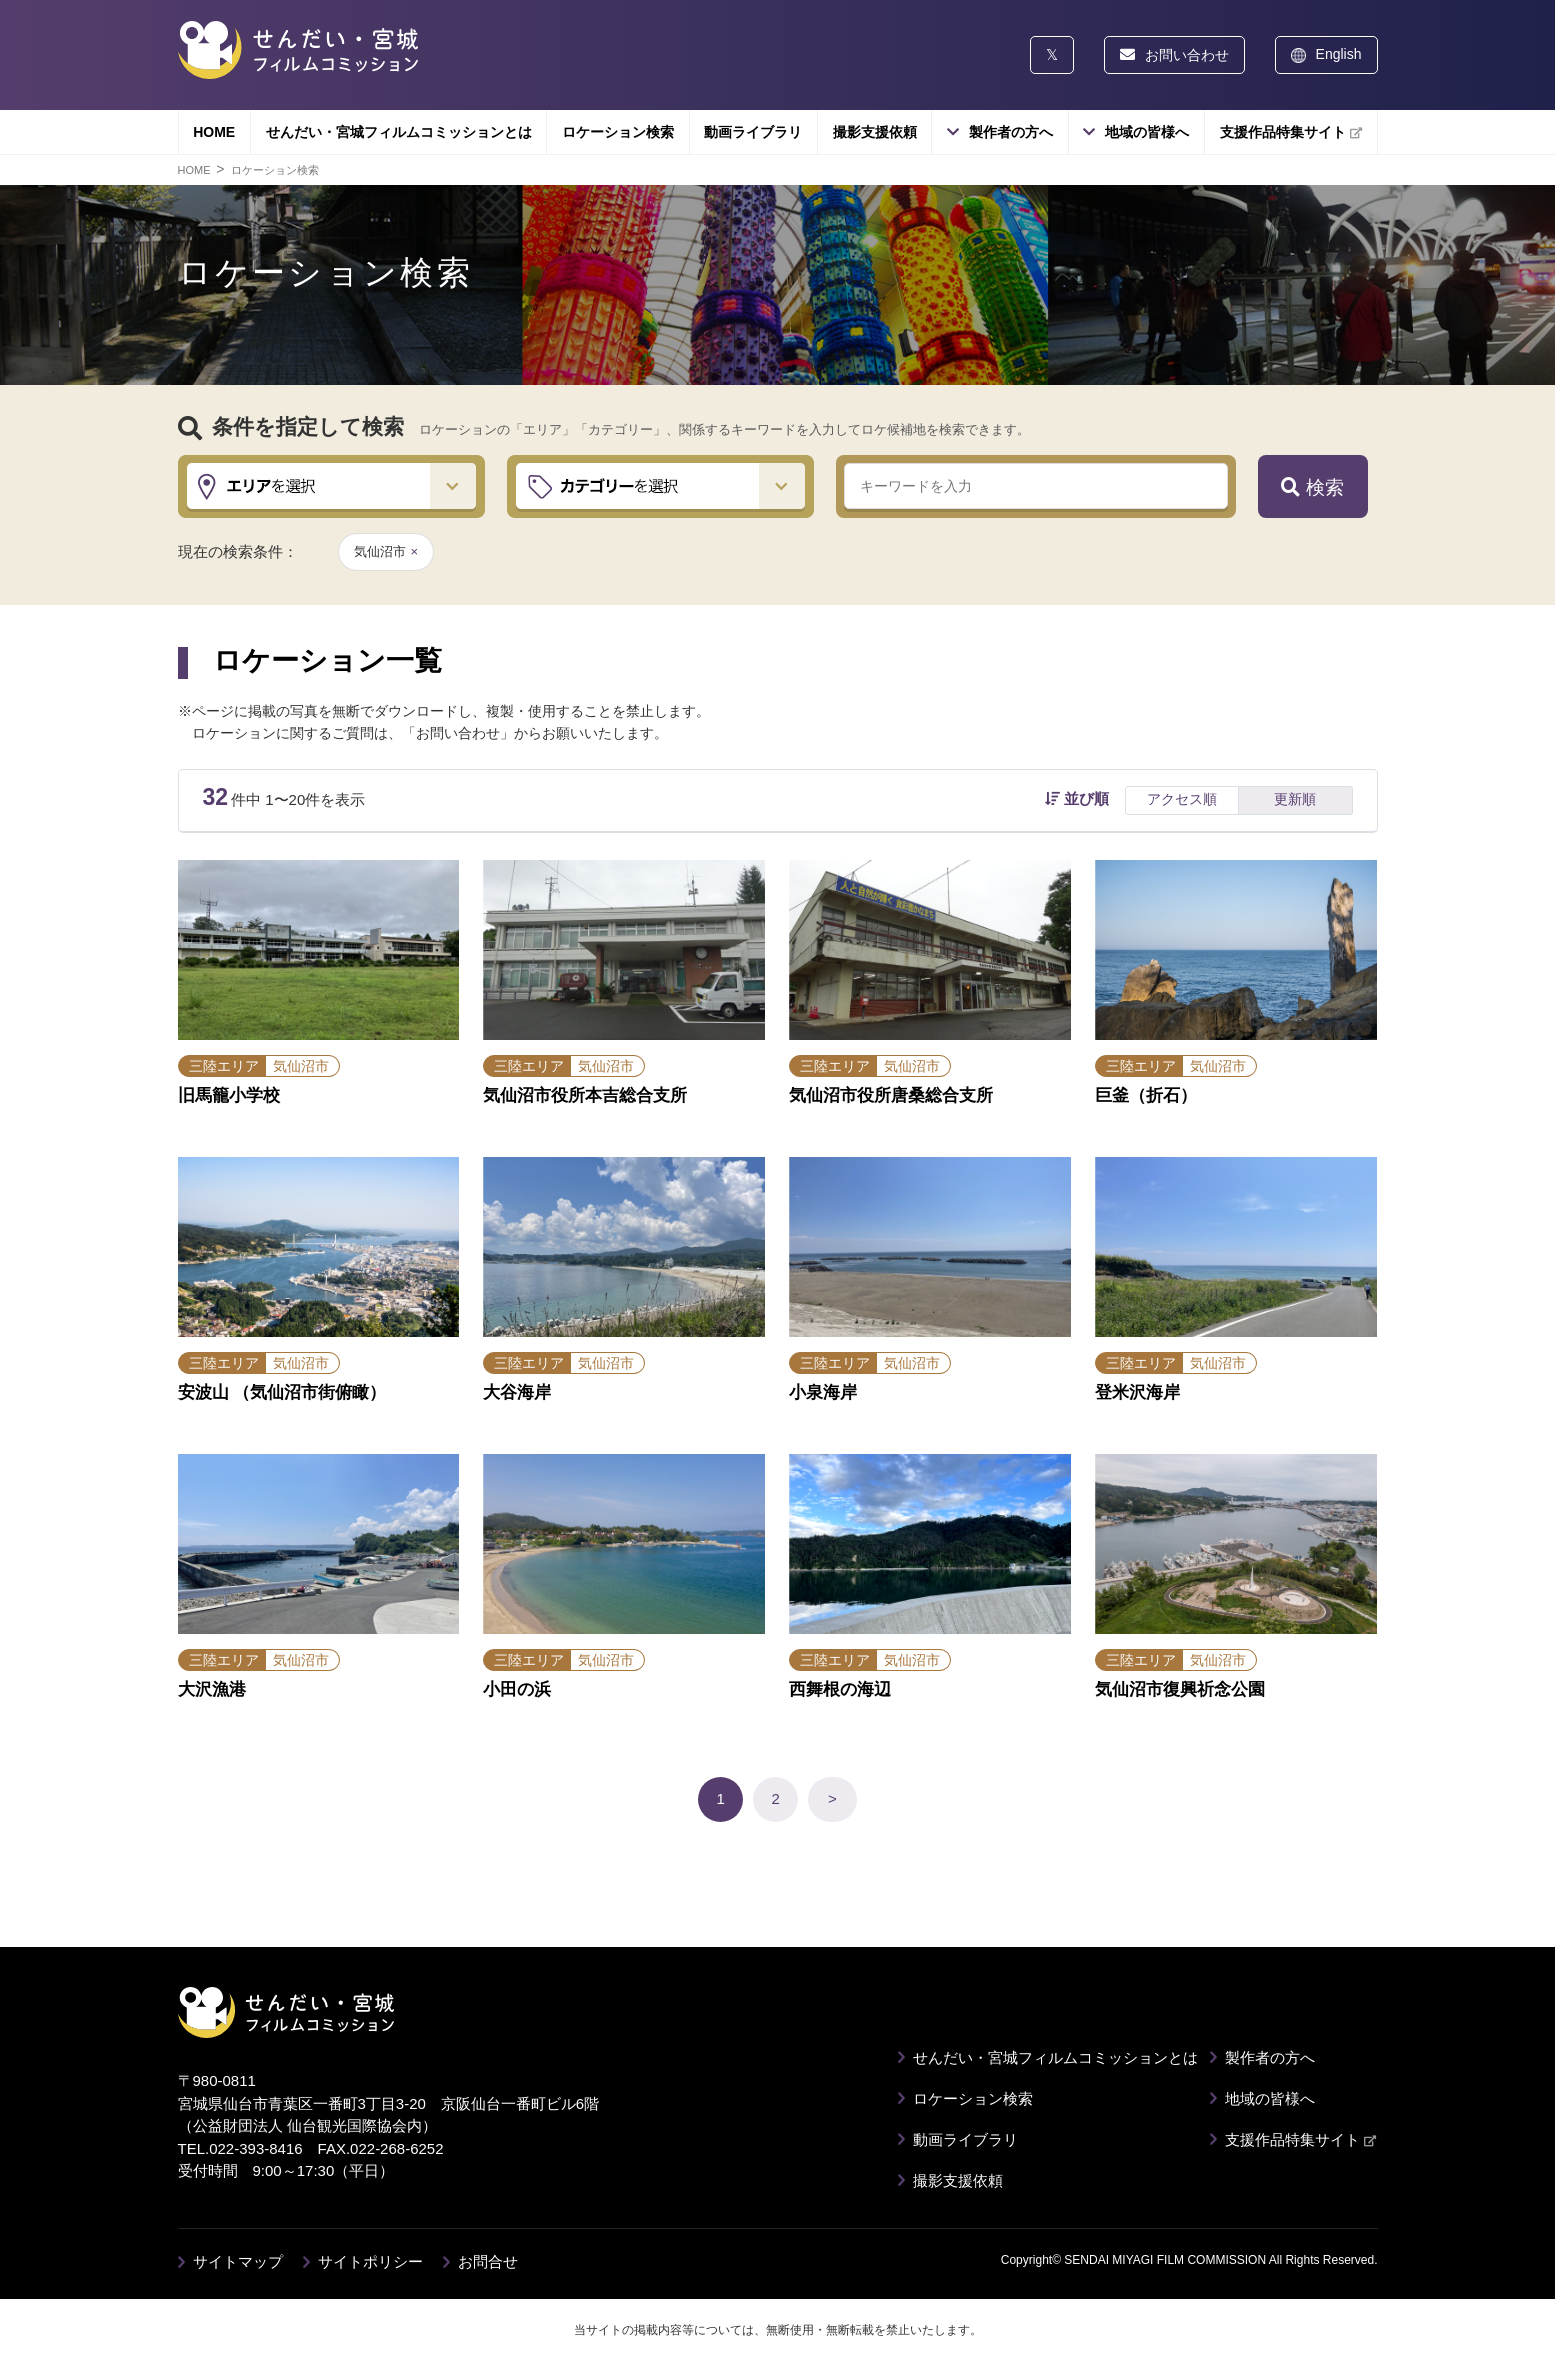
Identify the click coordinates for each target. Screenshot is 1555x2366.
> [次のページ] (832, 1798)
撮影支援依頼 (875, 132)
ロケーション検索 (618, 132)
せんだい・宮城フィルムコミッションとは (399, 132)
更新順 (1295, 799)
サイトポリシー (370, 2261)
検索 (1312, 487)
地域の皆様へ (1147, 132)
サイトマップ (238, 2261)
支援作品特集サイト (1291, 132)
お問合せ (488, 2261)
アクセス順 (1182, 799)
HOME (214, 132)
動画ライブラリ (753, 132)
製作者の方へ (1011, 132)
